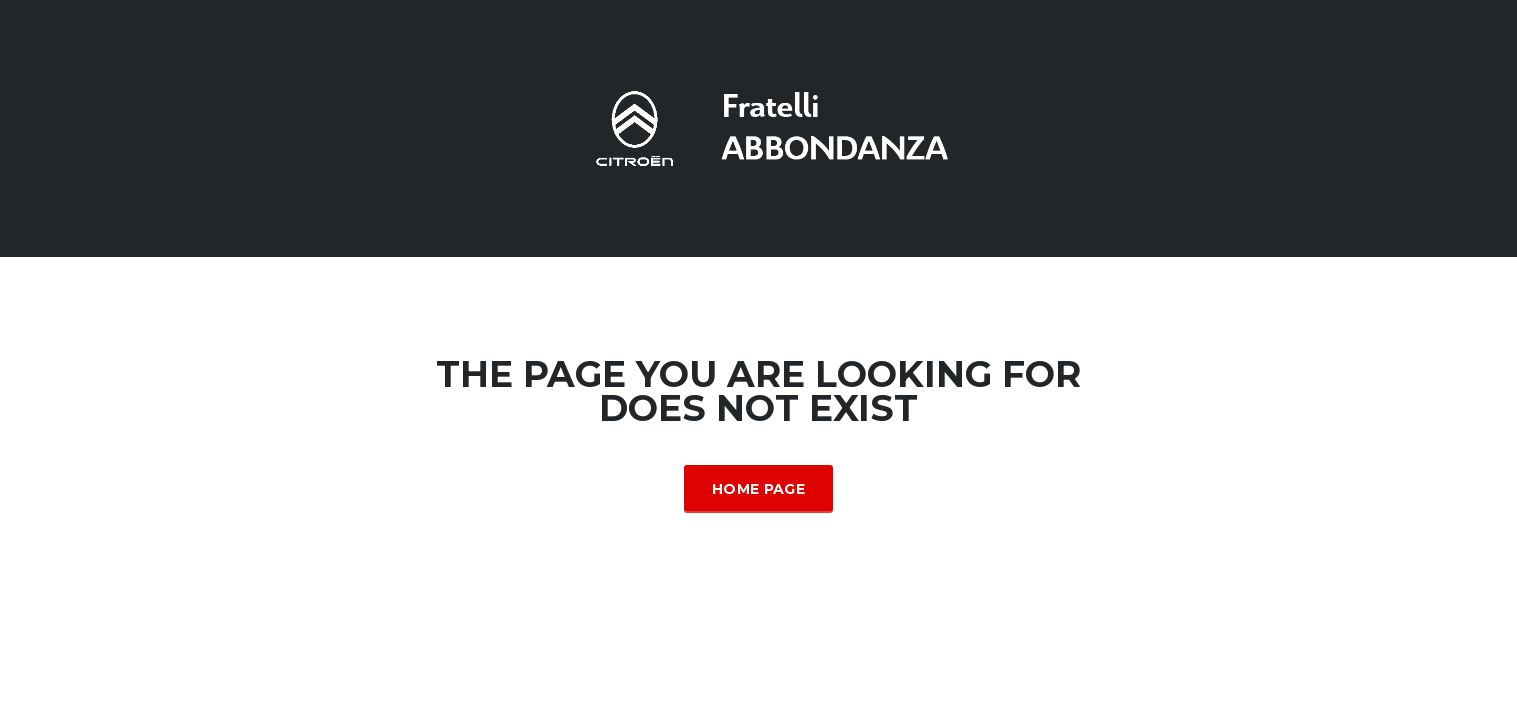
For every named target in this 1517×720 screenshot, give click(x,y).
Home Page (758, 489)
